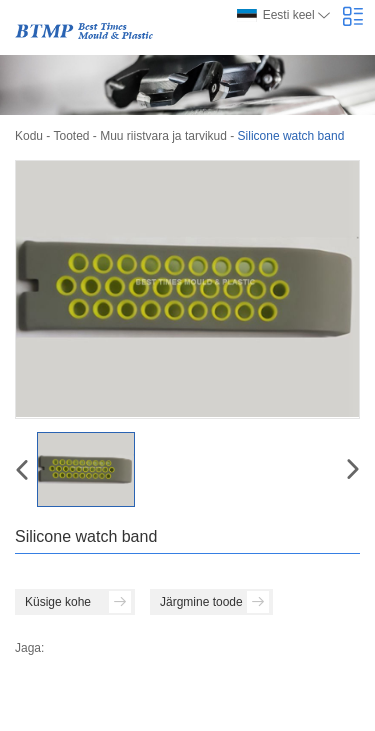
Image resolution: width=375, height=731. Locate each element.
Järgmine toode (214, 602)
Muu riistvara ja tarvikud (163, 136)
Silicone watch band (291, 136)
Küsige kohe (78, 602)
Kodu (29, 136)
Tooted (71, 136)
